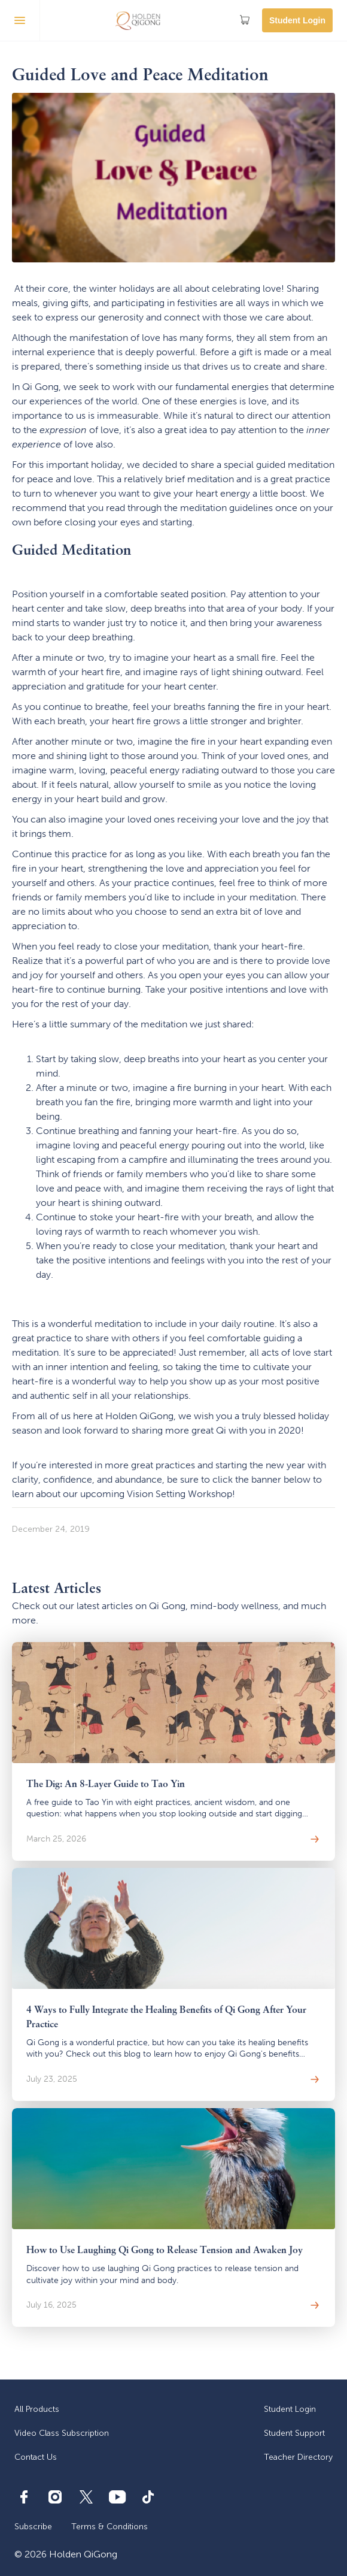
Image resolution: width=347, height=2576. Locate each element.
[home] (137, 20)
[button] (19, 20)
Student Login (297, 20)
